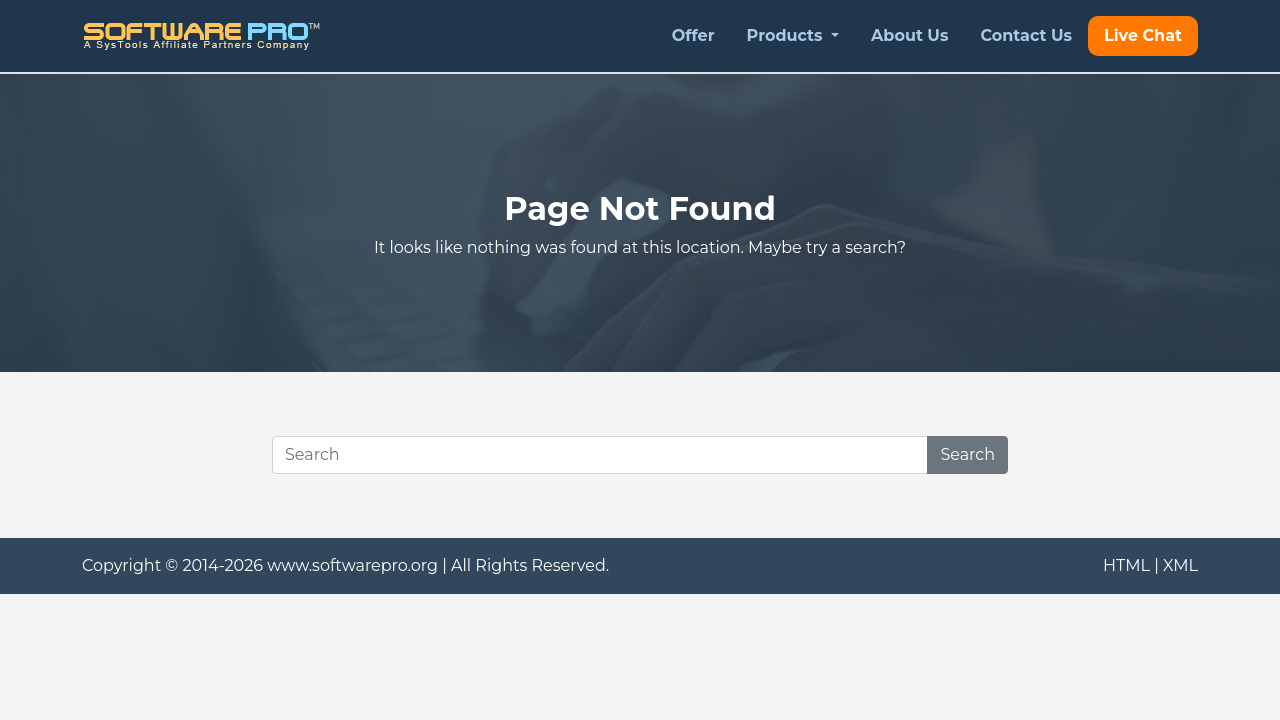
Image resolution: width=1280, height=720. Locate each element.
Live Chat (1143, 35)
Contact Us (1026, 35)
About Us (909, 35)
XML (1180, 565)
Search (967, 454)
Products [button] (787, 35)
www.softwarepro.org (352, 565)
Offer (693, 35)
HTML (1126, 565)
